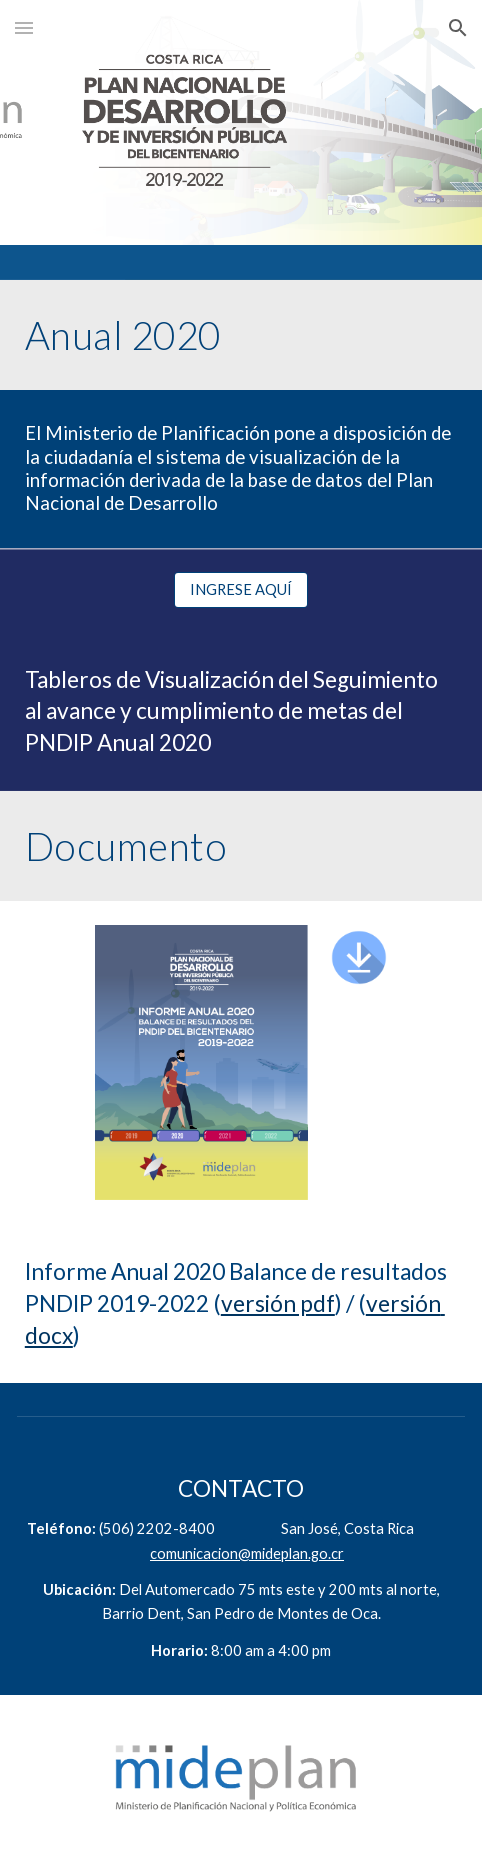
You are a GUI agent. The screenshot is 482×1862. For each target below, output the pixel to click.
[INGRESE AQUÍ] (241, 590)
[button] (24, 27)
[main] (241, 335)
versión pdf (278, 1303)
